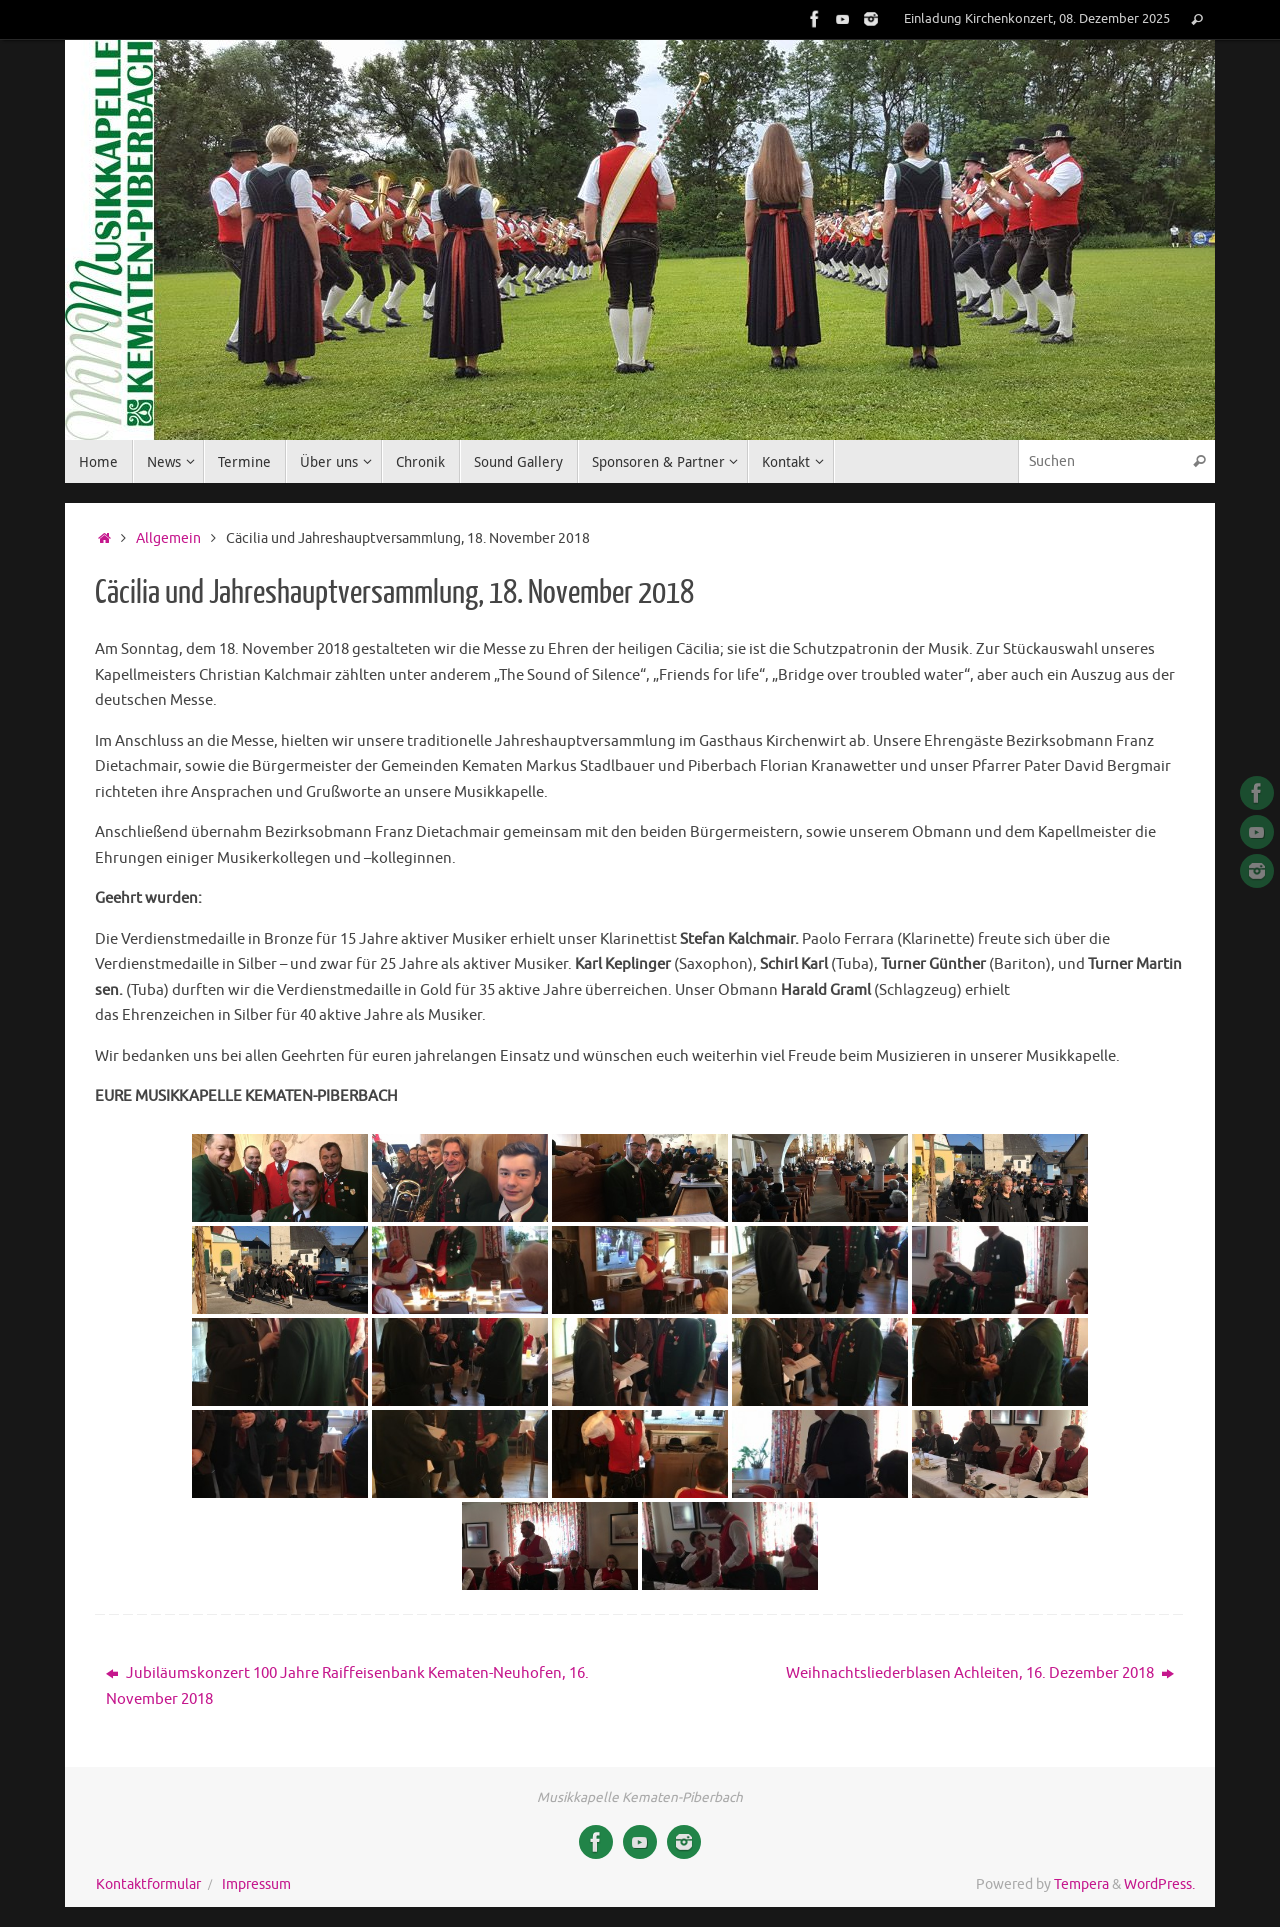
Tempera (1081, 1884)
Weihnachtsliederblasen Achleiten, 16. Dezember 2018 (980, 1673)
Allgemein (168, 538)
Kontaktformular (148, 1884)
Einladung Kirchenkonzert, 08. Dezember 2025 (1037, 19)
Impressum (256, 1884)
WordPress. (1159, 1884)
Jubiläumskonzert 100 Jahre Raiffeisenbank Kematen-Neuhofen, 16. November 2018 (347, 1686)
